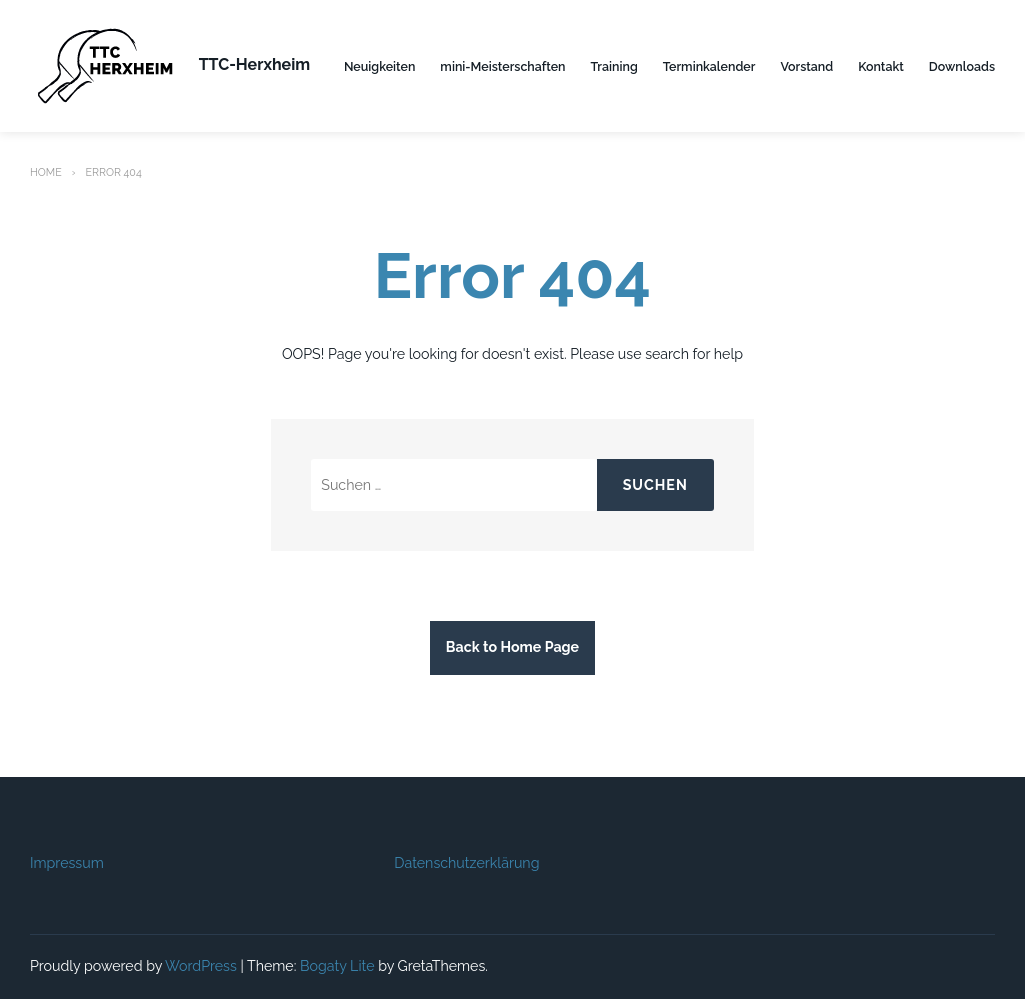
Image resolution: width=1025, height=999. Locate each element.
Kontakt (881, 66)
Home (46, 172)
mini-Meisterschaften (502, 66)
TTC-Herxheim (254, 64)
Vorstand (806, 66)
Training (614, 66)
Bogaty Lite (337, 966)
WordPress (201, 966)
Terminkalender (709, 66)
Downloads (962, 66)
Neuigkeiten (379, 66)
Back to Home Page (512, 647)
